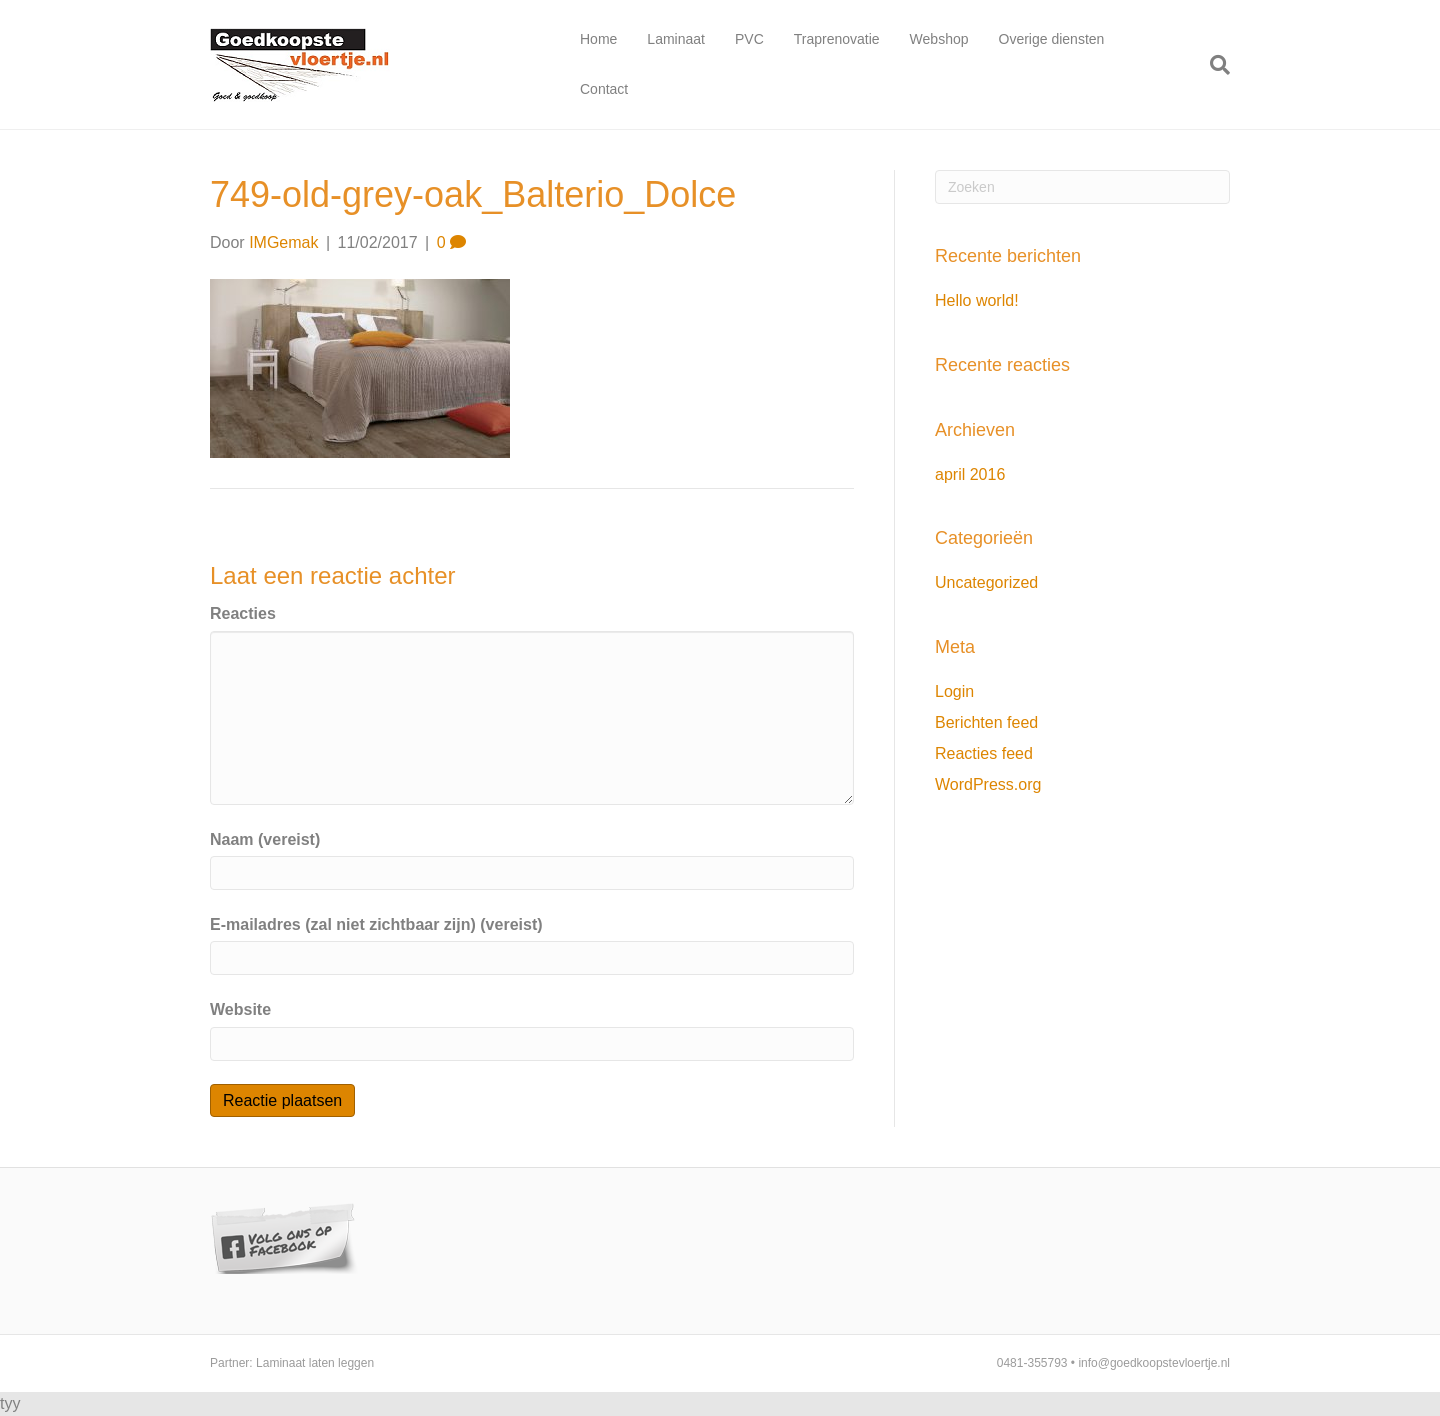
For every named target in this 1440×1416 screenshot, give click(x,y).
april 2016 (970, 474)
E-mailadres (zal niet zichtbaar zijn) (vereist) (376, 924)
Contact (604, 89)
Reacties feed (984, 753)
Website (240, 1009)
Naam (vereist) (265, 839)
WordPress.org (988, 784)
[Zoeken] (1212, 65)
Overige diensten (1052, 39)
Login (954, 691)
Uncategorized (986, 582)
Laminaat (676, 39)
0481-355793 (1032, 1363)
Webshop (939, 39)
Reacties (243, 613)
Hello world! (977, 300)
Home (598, 39)
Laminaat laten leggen (315, 1363)
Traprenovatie (837, 39)
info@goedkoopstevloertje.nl (1154, 1363)
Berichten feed (986, 722)
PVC (749, 39)
